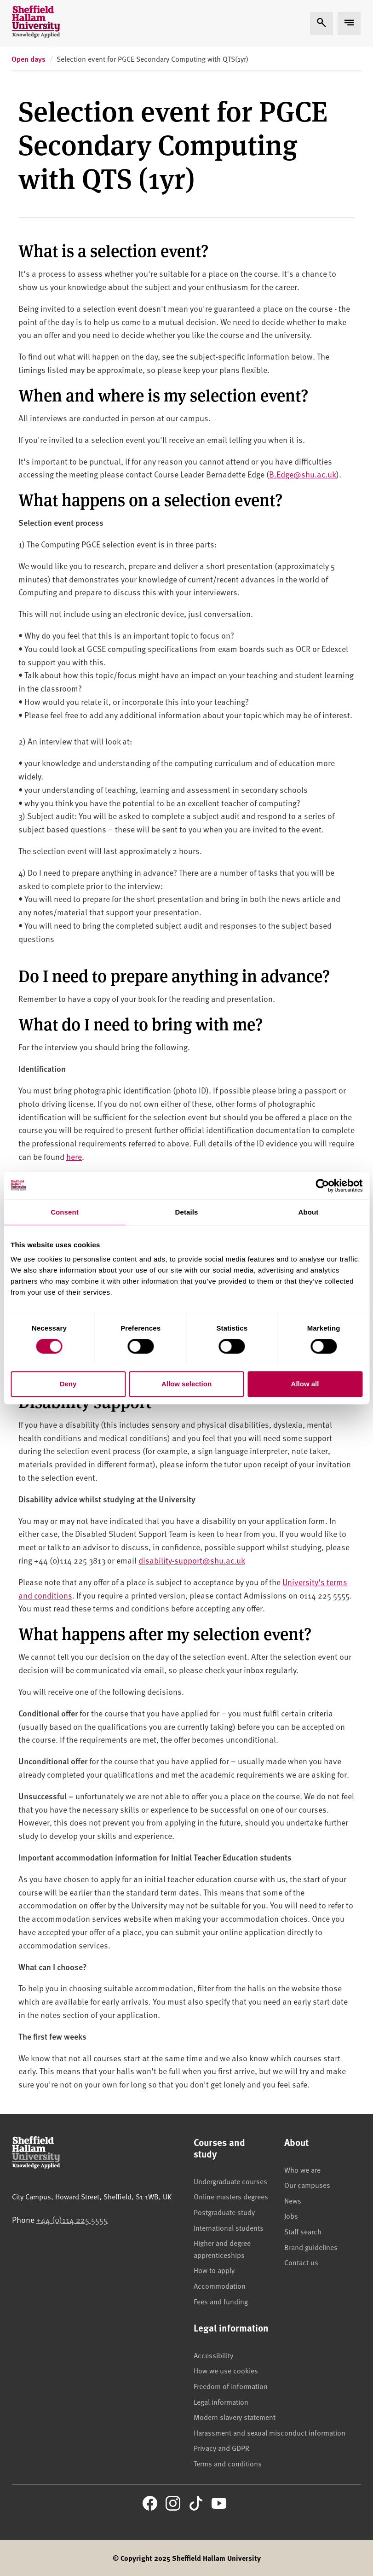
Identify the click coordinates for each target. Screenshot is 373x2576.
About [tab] (308, 1212)
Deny (68, 1384)
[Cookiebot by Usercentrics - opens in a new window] (322, 1185)
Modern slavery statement (234, 2417)
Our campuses (307, 2185)
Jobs (291, 2215)
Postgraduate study (224, 2212)
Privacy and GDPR (221, 2447)
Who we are (302, 2169)
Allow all (305, 1384)
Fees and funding (221, 2301)
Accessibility (213, 2355)
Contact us (301, 2262)
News (292, 2200)
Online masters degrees (231, 2196)
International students (229, 2227)
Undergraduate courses (230, 2181)
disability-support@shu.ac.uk (191, 1560)
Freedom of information (231, 2386)
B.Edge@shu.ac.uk (302, 474)
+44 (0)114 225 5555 (72, 2219)
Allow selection (186, 1384)
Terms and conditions (228, 2463)
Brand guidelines (311, 2247)
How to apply (214, 2270)
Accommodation (220, 2285)
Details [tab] (186, 1212)
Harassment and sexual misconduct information (269, 2432)
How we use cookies (226, 2370)
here (74, 1156)
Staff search (302, 2231)
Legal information (221, 2401)
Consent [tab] (65, 1212)
